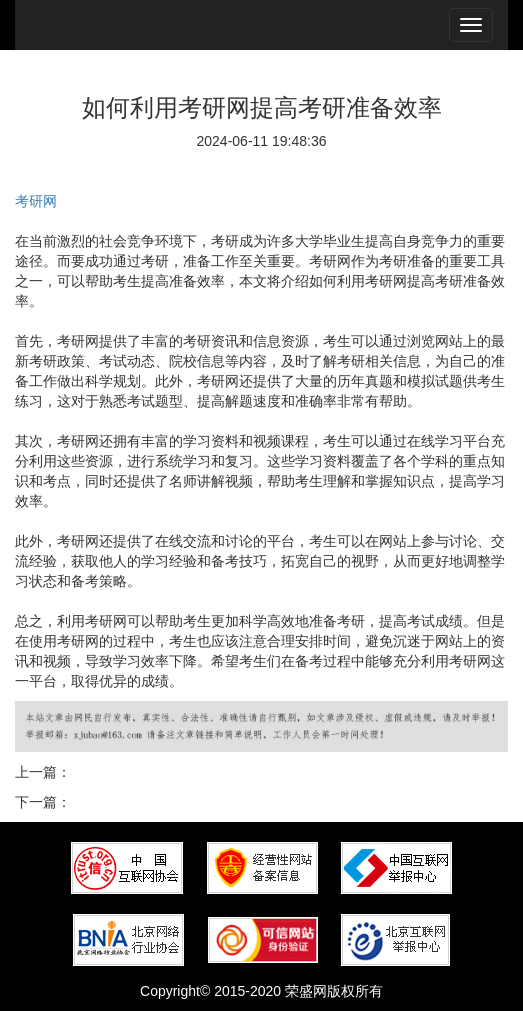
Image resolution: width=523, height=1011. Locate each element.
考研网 (36, 201)
